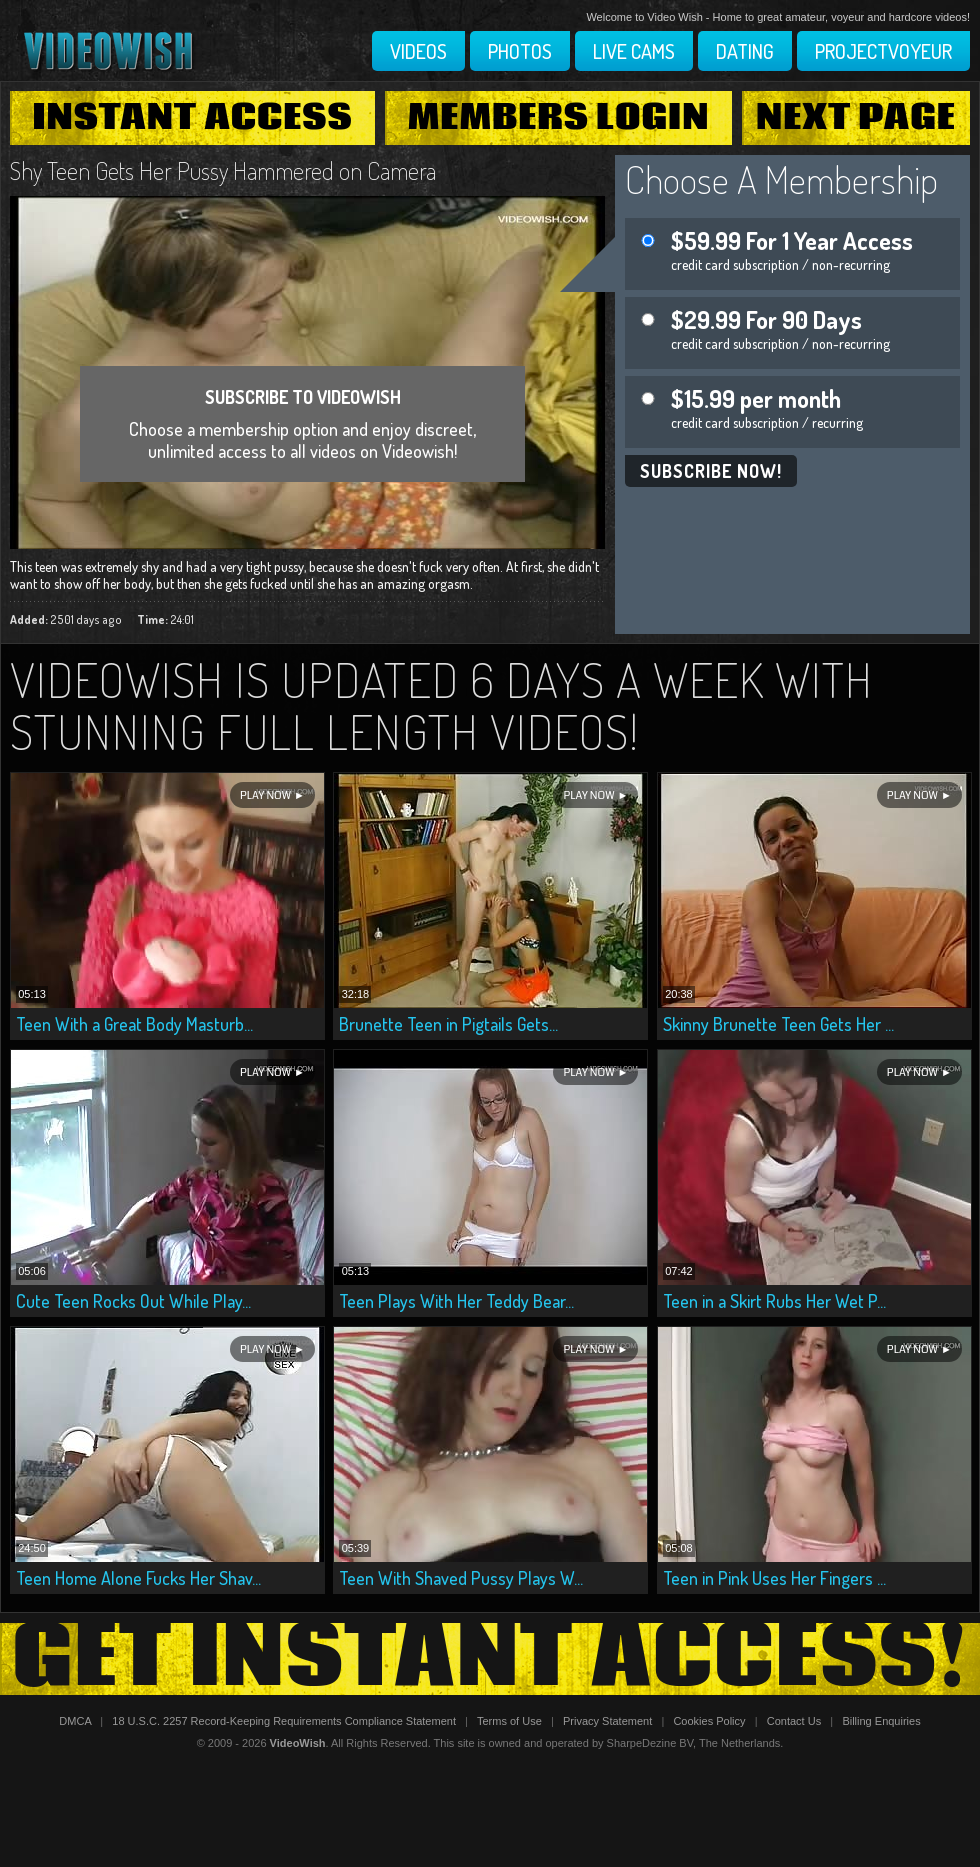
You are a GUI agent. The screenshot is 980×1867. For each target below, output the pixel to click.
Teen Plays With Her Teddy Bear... (456, 1301)
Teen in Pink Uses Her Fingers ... (774, 1578)
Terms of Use (509, 1721)
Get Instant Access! (490, 1659)
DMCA (75, 1721)
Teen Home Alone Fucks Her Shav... (138, 1578)
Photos (520, 51)
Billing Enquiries (881, 1721)
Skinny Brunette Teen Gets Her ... (778, 1024)
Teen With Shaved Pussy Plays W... (461, 1578)
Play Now (265, 795)
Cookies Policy (709, 1721)
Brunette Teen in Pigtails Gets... (448, 1024)
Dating (745, 51)
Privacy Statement (607, 1721)
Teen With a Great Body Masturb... (134, 1024)
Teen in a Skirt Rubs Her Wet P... (774, 1301)
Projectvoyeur (883, 51)
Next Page (856, 118)
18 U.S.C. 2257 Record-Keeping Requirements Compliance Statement (284, 1721)
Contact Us (794, 1721)
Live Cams (634, 51)
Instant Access (192, 118)
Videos (418, 51)
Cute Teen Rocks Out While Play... (133, 1301)
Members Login (559, 118)
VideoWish (298, 1743)
